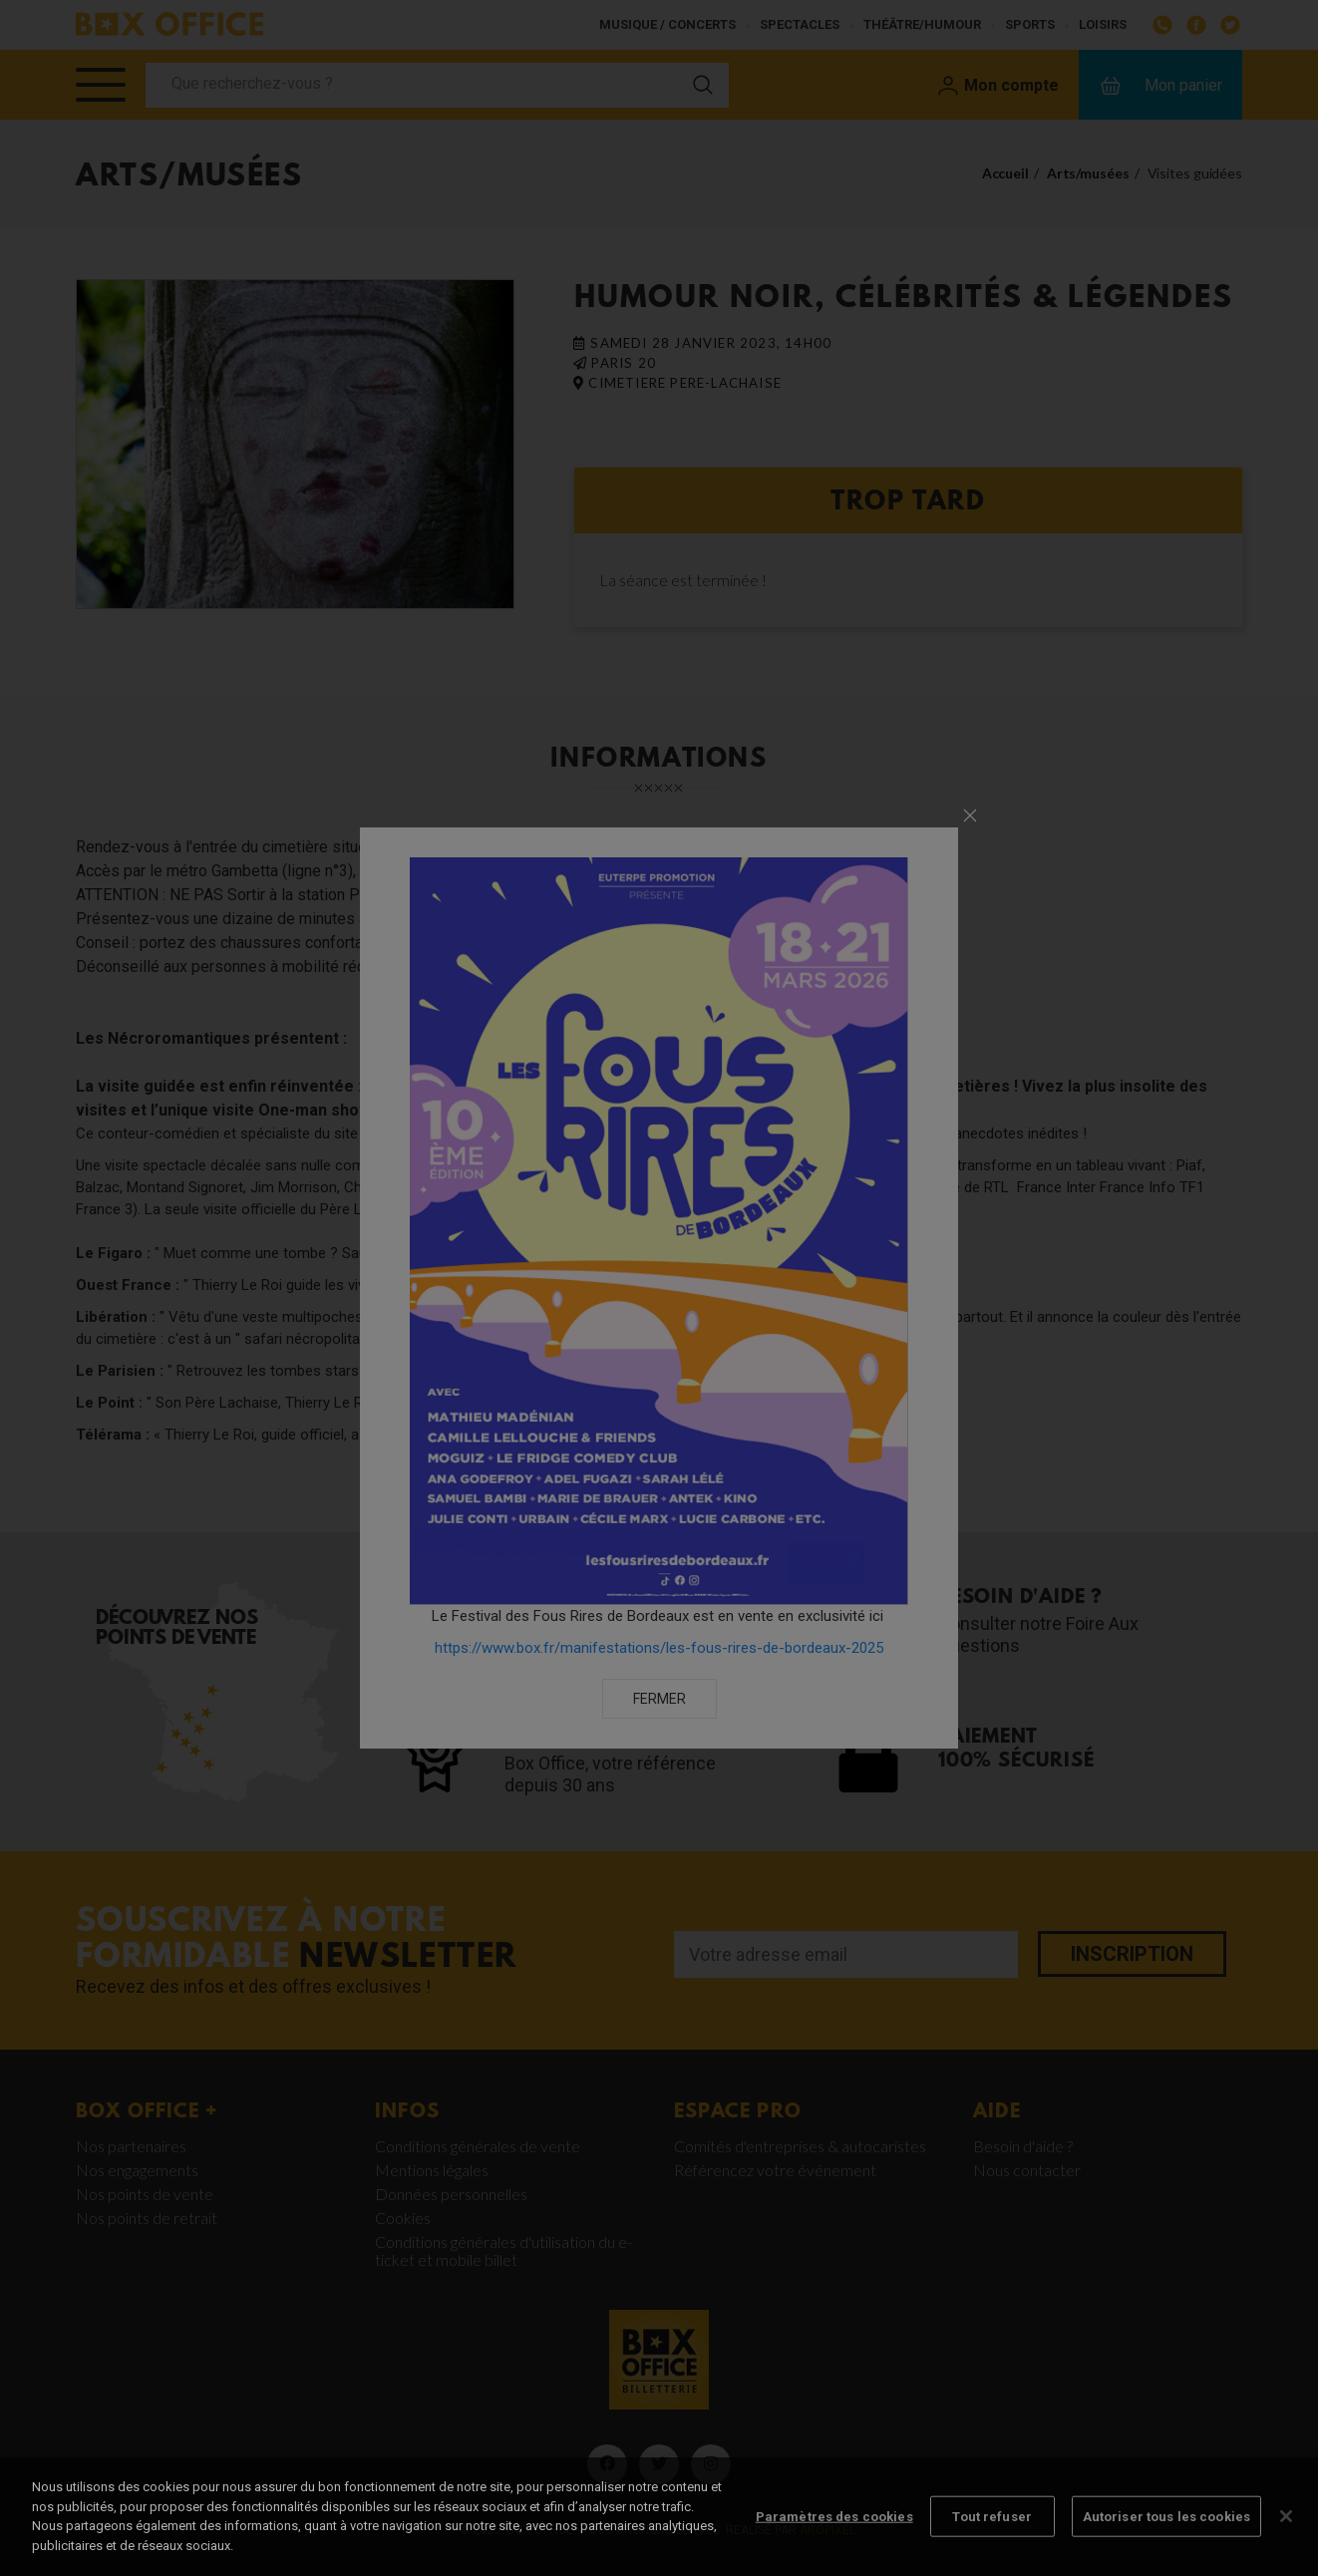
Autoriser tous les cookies (1166, 2533)
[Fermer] (1286, 2533)
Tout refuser (992, 2533)
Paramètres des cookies (834, 2533)
